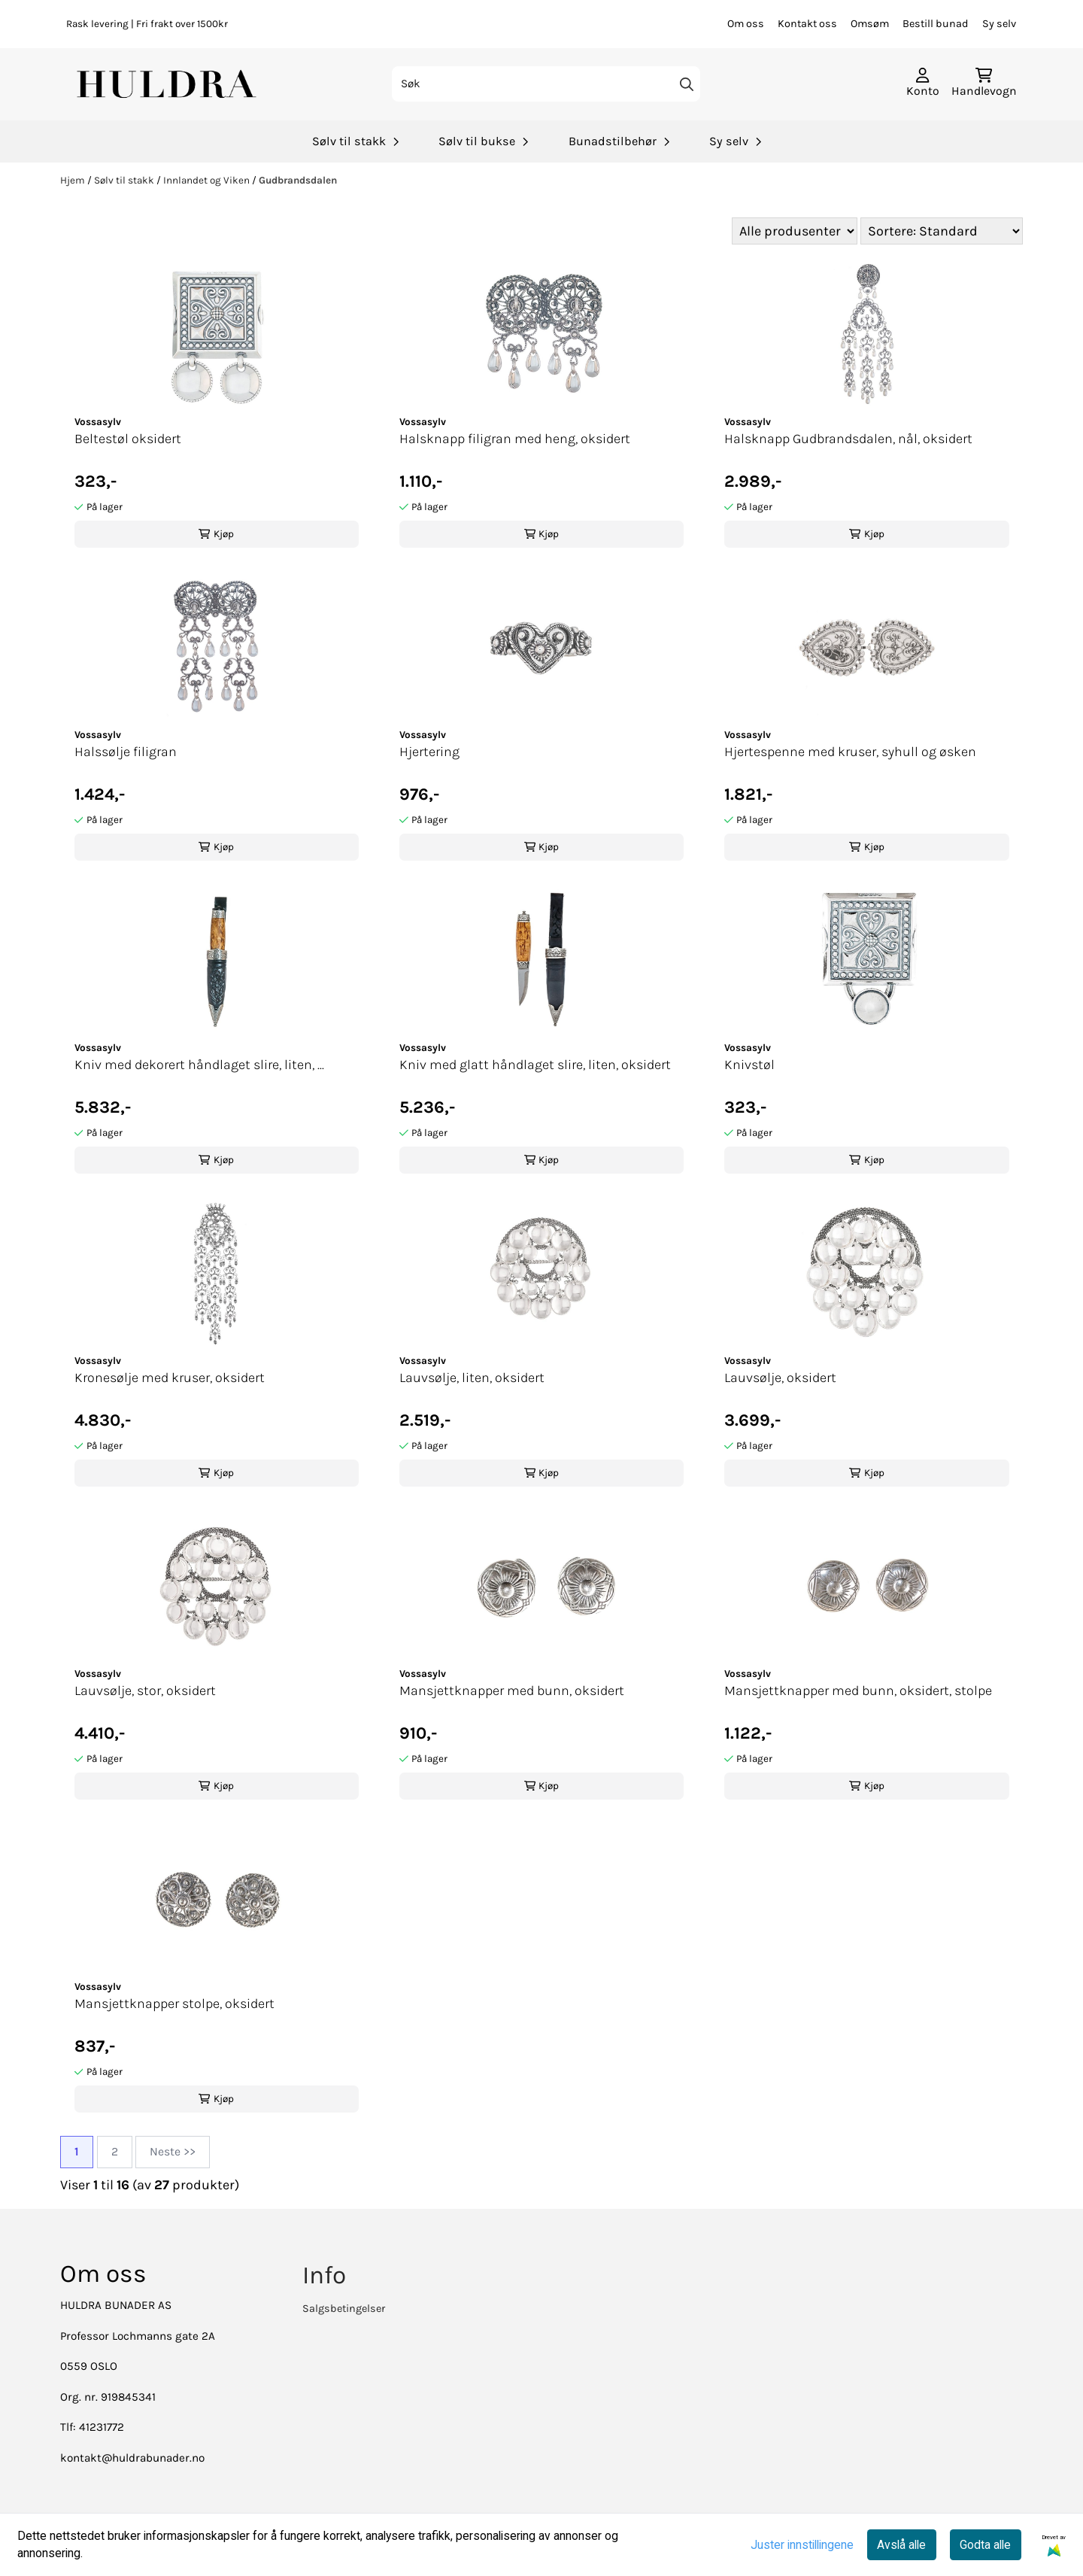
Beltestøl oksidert (127, 438)
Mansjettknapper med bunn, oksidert (511, 1690)
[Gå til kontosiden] (922, 83)
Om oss (745, 23)
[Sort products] (941, 231)
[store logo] (168, 84)
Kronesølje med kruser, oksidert (169, 1377)
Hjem (73, 180)
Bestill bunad (935, 23)
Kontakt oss (807, 23)
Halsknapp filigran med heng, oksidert (514, 438)
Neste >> (173, 2151)
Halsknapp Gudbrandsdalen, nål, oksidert (848, 438)
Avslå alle (901, 2545)
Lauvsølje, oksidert (780, 1377)
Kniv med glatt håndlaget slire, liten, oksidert (535, 1064)
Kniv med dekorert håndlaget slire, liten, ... (199, 1064)
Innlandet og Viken (207, 180)
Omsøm (870, 23)
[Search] (687, 84)
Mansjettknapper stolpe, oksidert (174, 2003)
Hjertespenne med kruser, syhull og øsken (850, 751)
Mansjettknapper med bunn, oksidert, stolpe (858, 1690)
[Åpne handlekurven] (984, 83)
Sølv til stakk (125, 180)
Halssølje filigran (125, 751)
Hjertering (429, 751)
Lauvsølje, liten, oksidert (472, 1377)
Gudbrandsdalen (298, 180)
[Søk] (546, 84)
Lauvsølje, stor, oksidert (145, 1690)
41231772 (101, 2427)
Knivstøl (749, 1064)
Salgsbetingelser (343, 2308)
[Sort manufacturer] (794, 231)
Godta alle (985, 2545)
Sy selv (999, 23)
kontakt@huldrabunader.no (132, 2458)
